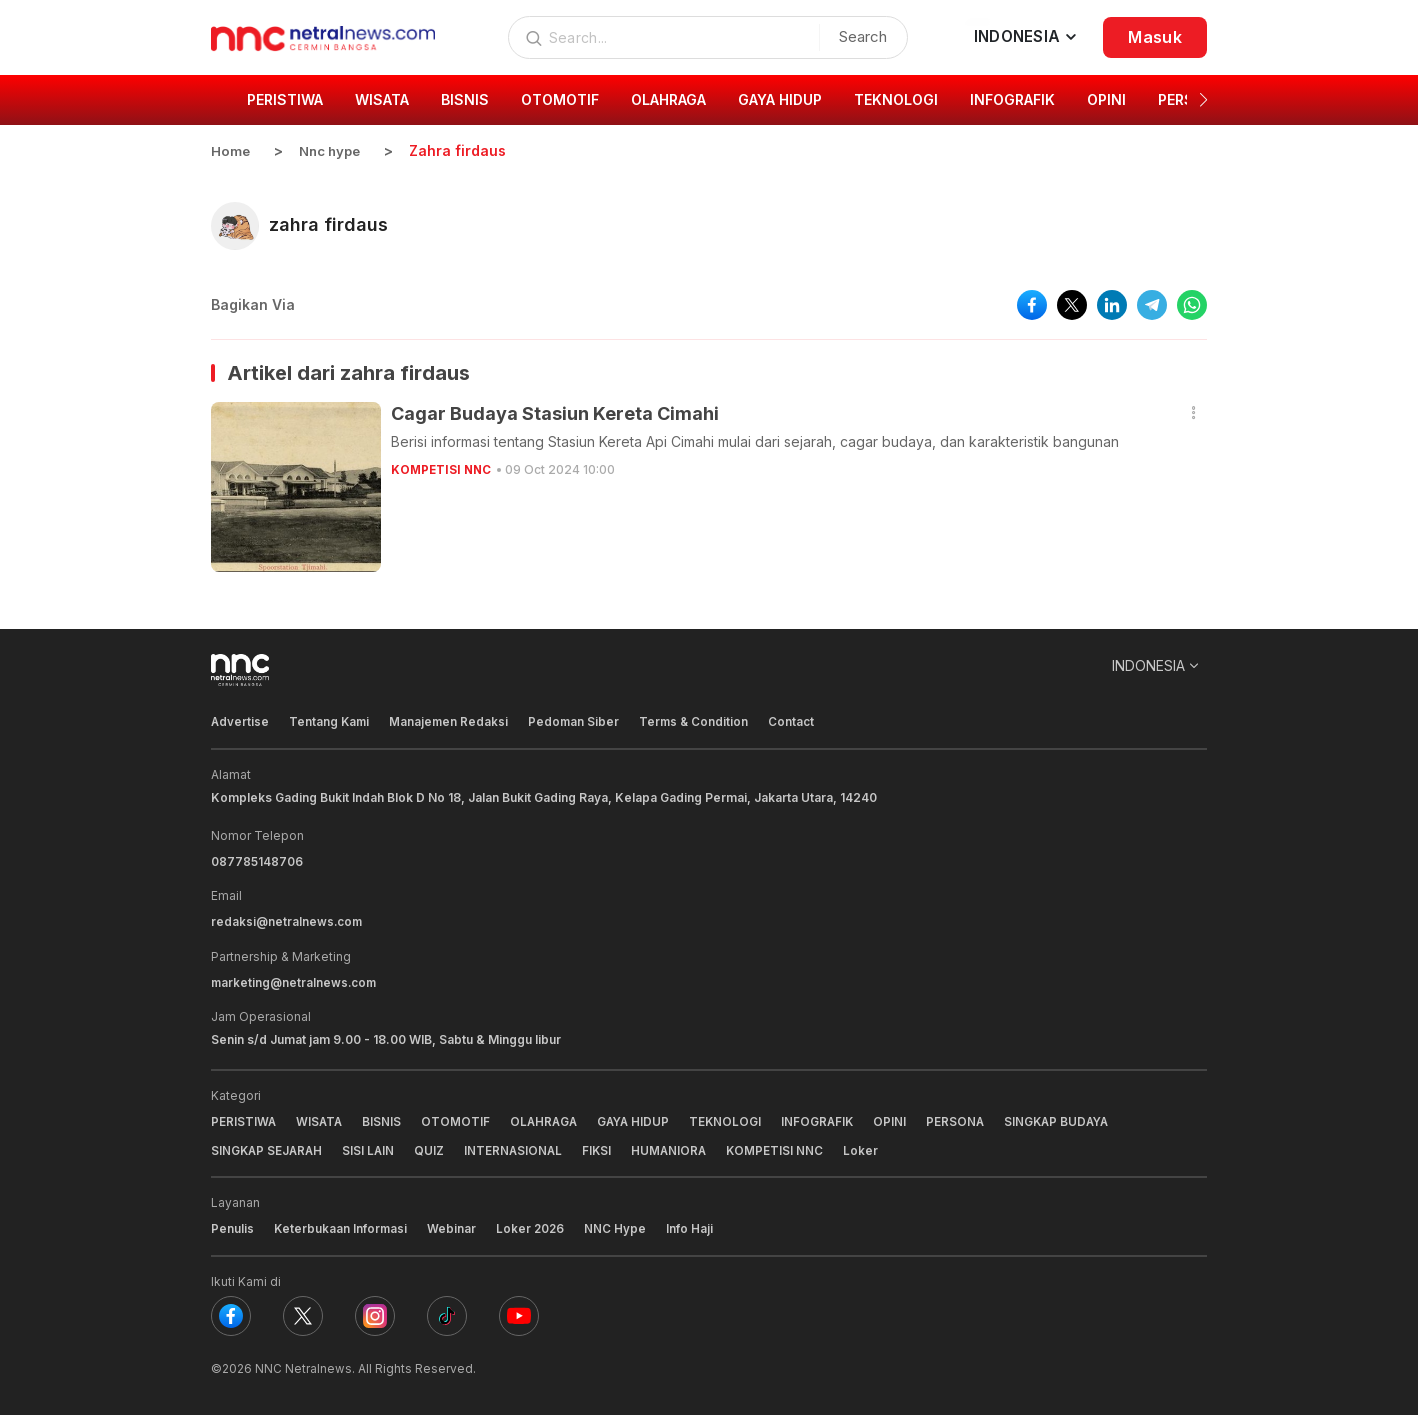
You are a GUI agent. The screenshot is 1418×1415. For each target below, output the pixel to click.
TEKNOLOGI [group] (896, 99)
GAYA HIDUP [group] (780, 99)
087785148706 (257, 859)
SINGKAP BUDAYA (1071, 1118)
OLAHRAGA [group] (668, 99)
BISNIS (384, 1118)
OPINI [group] (1106, 99)
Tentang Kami (331, 720)
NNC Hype (619, 1225)
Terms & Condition (699, 720)
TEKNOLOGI (734, 1118)
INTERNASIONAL (519, 1147)
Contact (798, 720)
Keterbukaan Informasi (341, 1225)
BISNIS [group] (465, 99)
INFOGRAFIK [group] (1012, 99)
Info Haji (693, 1225)
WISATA (321, 1118)
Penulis (232, 1225)
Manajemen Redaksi (452, 720)
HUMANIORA (677, 1147)
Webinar (453, 1225)
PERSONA (967, 1118)
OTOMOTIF (458, 1118)
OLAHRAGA (548, 1118)
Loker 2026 (533, 1225)
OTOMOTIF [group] (560, 99)
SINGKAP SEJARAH (268, 1147)
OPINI (901, 1118)
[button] (1203, 100)
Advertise (240, 720)
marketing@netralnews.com (295, 979)
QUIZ (434, 1147)
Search (858, 36)
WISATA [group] (382, 99)
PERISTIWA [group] (285, 99)
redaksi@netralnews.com (288, 919)
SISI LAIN (372, 1147)
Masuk (1155, 37)
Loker (871, 1147)
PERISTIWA (244, 1118)
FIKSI (604, 1147)
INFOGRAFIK (828, 1118)
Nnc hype (334, 150)
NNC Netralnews (303, 1364)
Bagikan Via (253, 303)
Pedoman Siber (578, 720)
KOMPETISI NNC (443, 468)
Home (231, 150)
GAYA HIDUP (640, 1118)
